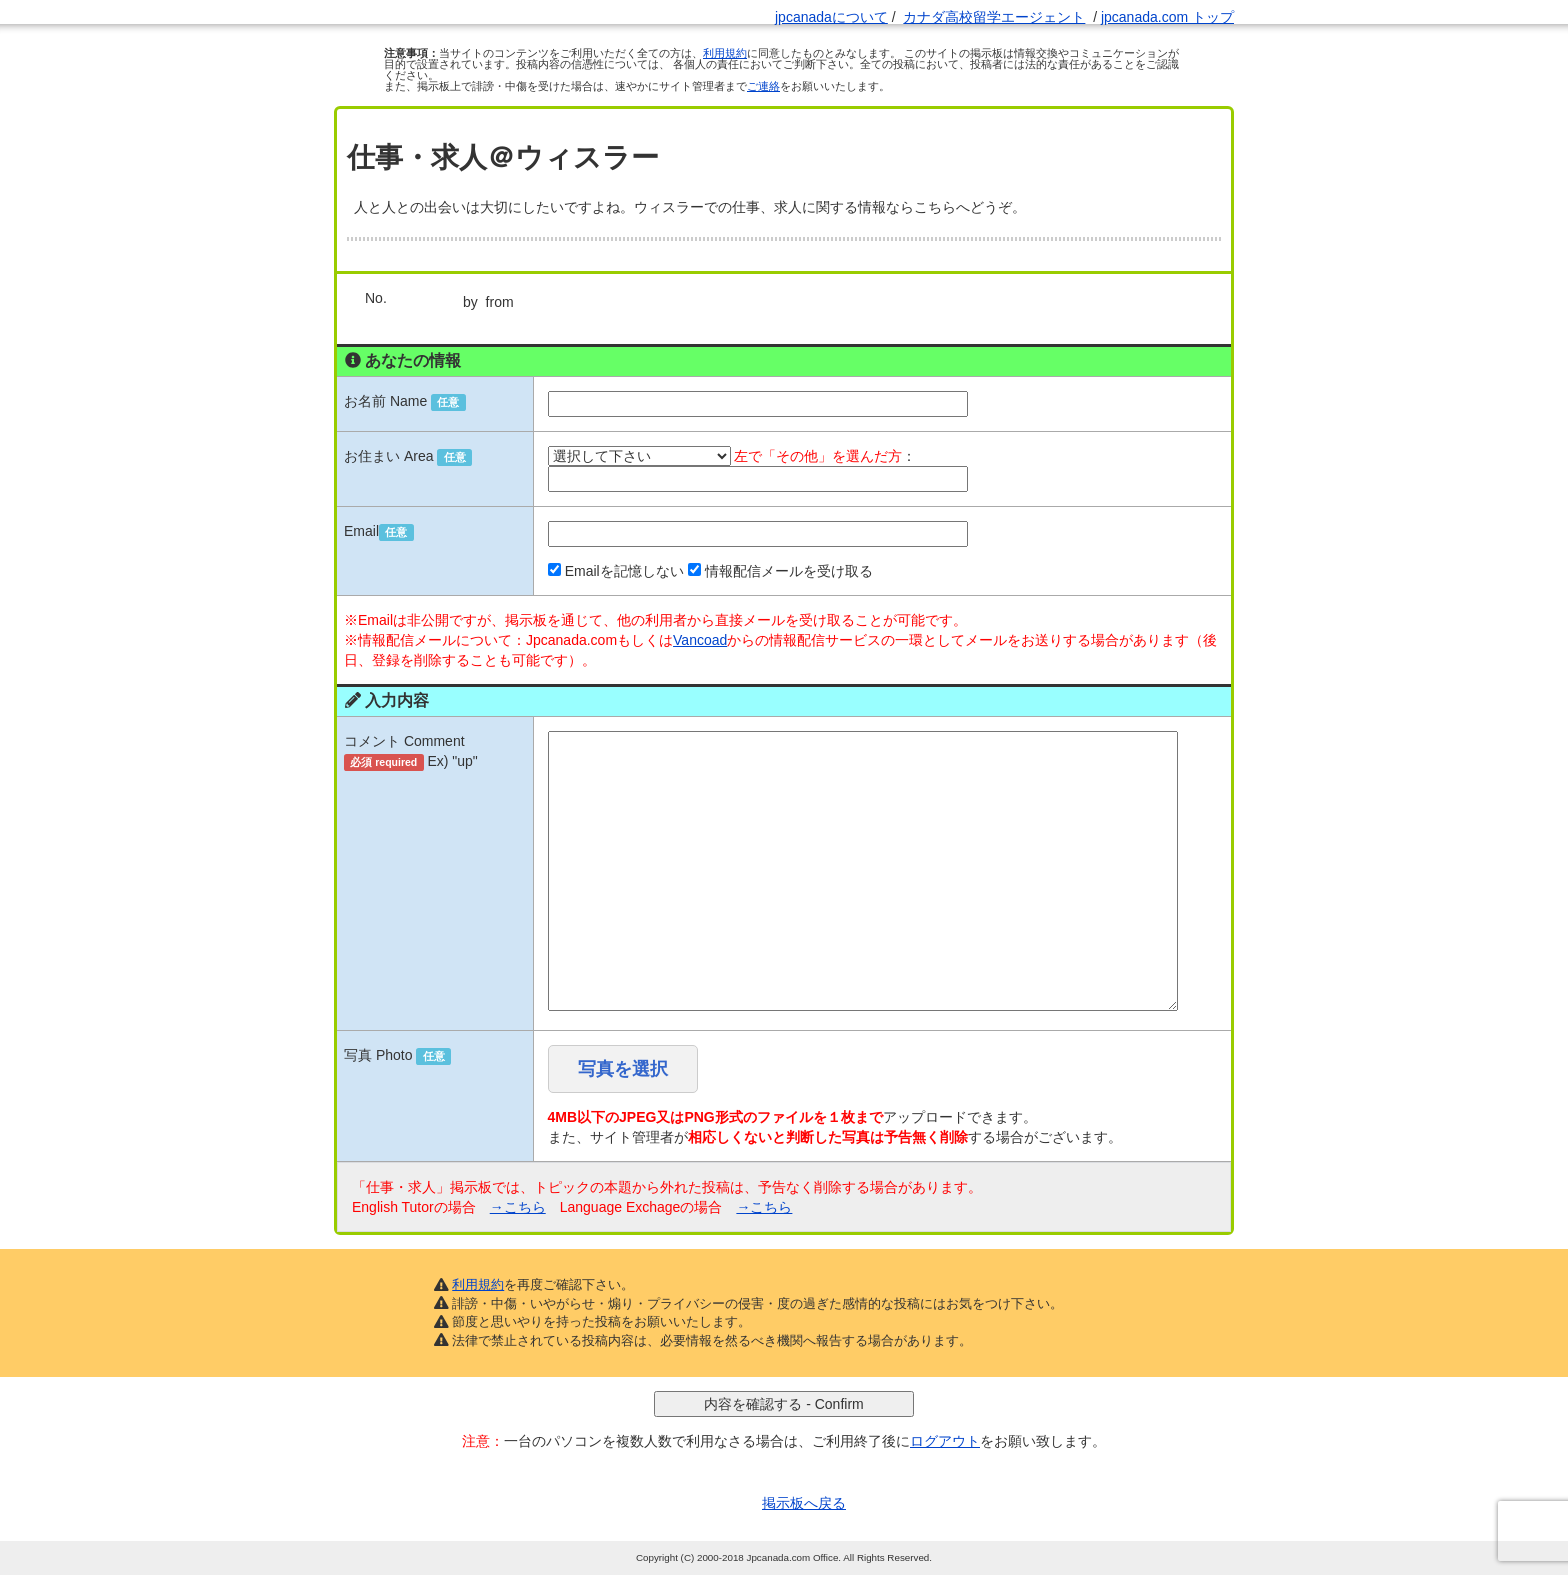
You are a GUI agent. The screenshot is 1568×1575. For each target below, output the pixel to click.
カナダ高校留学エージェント (994, 17)
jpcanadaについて (831, 17)
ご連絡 (763, 86)
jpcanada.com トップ (1167, 17)
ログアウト (945, 1441)
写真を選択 (623, 1069)
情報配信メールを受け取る (789, 571)
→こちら (518, 1207)
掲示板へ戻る (804, 1503)
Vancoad (700, 640)
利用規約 (725, 53)
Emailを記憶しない (624, 571)
